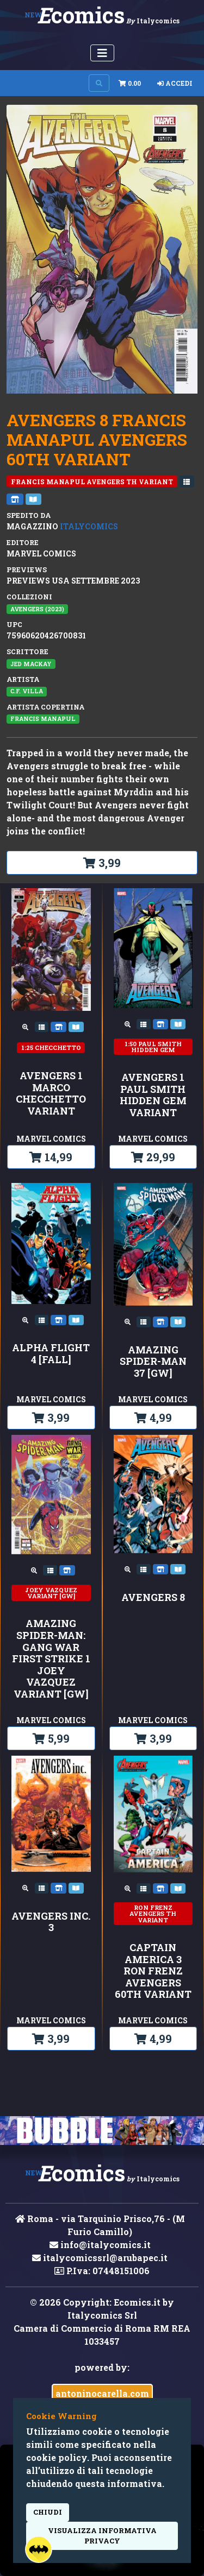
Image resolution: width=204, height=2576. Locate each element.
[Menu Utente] (102, 53)
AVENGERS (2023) (37, 609)
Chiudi (47, 2512)
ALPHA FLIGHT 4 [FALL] (51, 1353)
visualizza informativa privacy (102, 2535)
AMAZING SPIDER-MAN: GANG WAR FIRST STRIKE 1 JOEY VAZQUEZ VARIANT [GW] (51, 1659)
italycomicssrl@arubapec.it (100, 2257)
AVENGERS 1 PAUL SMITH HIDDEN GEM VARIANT (153, 1095)
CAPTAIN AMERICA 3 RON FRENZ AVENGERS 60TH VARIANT (153, 1971)
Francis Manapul (43, 719)
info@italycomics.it (100, 2244)
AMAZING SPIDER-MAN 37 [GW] (153, 1361)
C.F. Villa (26, 691)
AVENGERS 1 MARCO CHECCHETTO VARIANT (51, 1093)
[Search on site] (99, 83)
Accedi (175, 83)
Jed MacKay (31, 664)
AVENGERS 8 (153, 1598)
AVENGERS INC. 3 (50, 1922)
